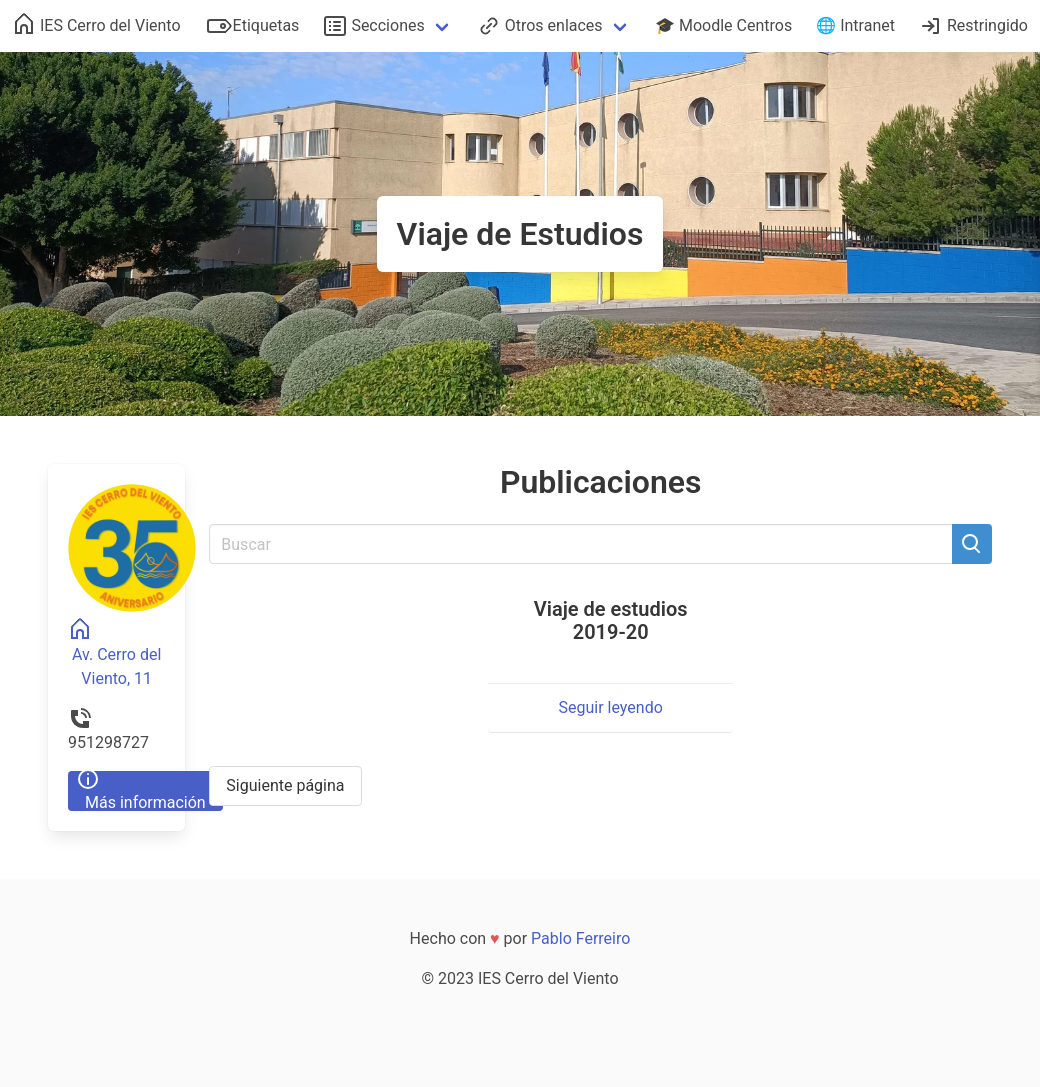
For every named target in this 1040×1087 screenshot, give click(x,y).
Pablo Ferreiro (580, 938)
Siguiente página (285, 785)
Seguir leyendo (611, 707)
